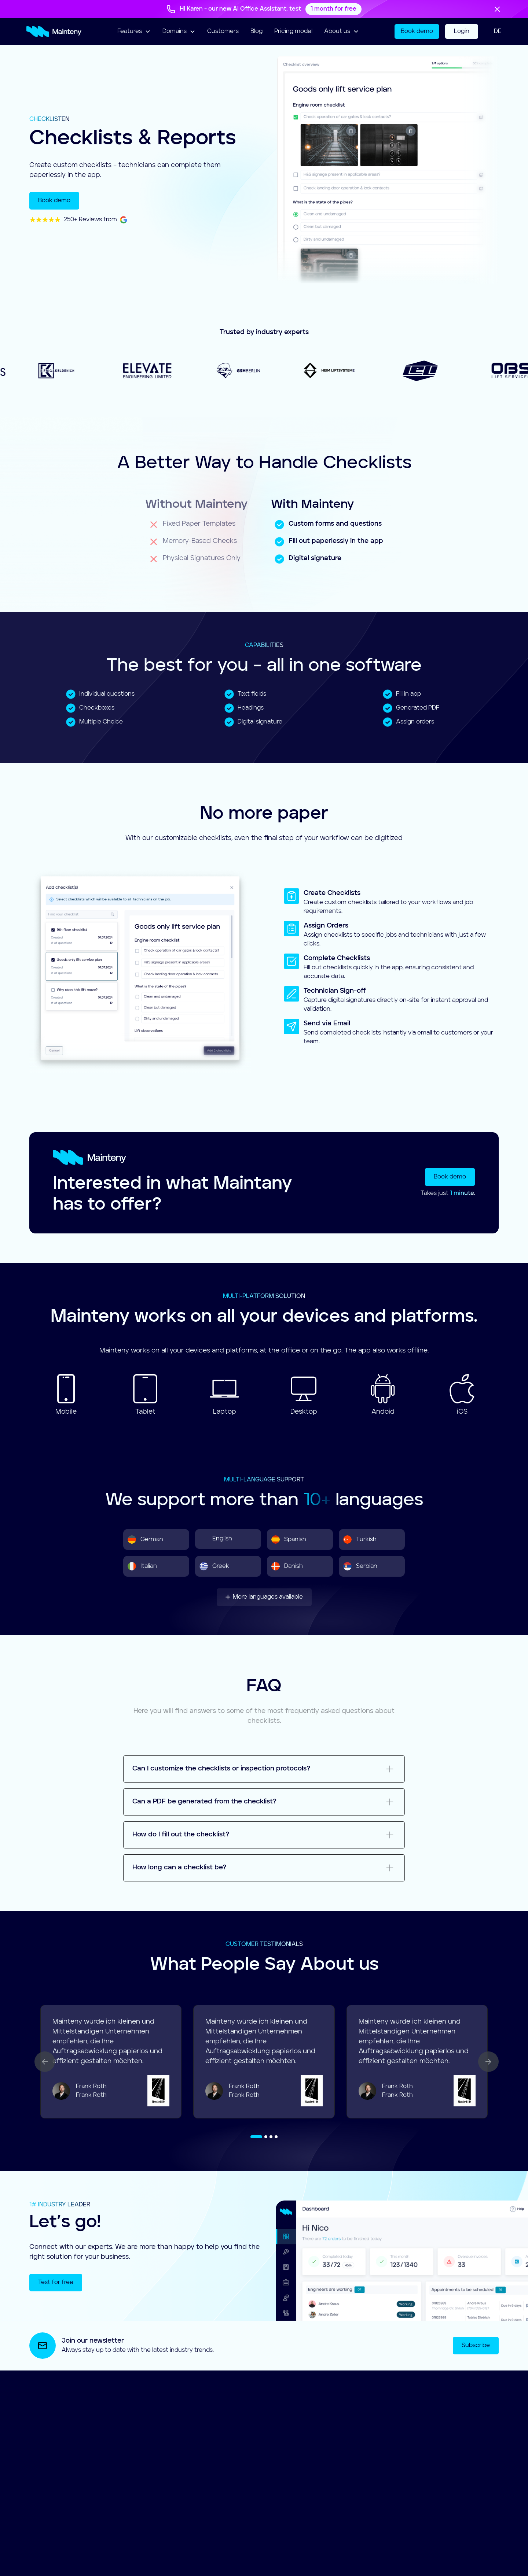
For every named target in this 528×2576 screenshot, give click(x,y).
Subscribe (476, 2346)
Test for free (55, 2283)
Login (461, 31)
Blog (256, 31)
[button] (134, 31)
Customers (223, 31)
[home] (53, 31)
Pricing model (293, 31)
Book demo (417, 31)
